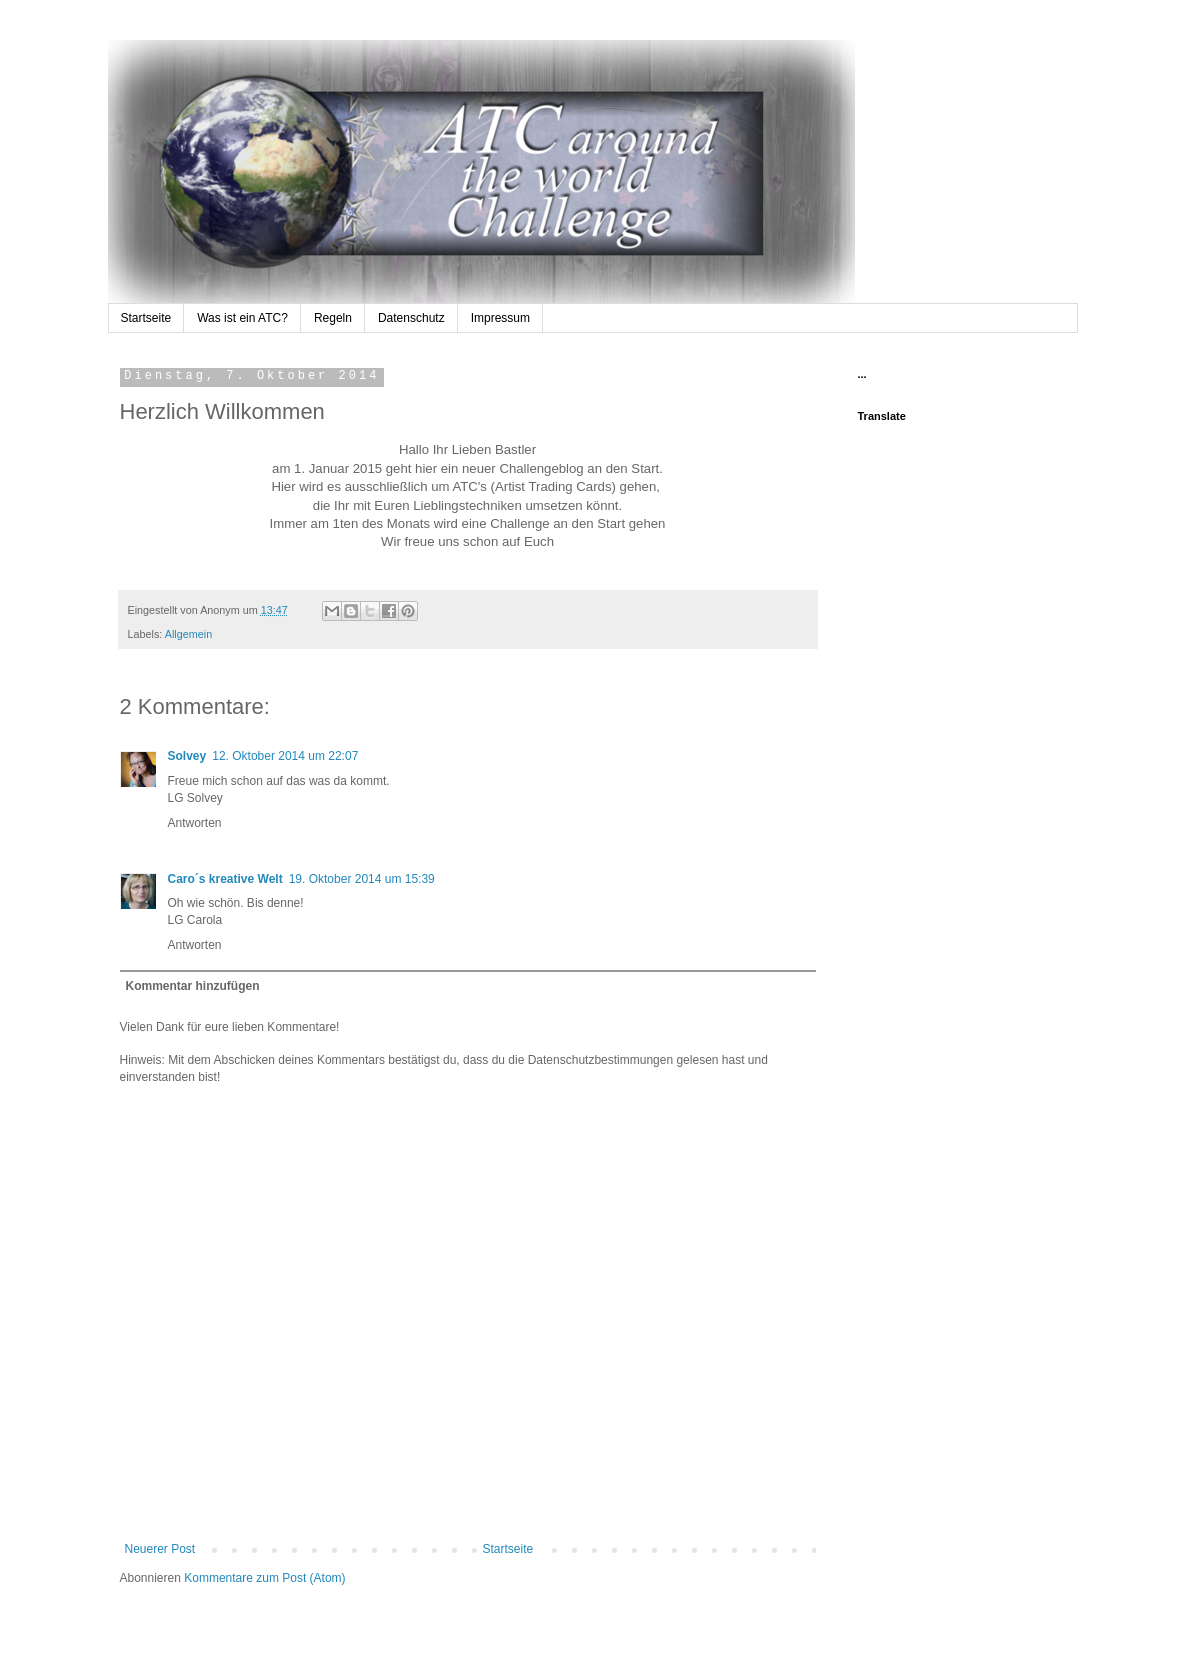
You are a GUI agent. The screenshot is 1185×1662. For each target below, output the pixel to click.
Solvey (187, 756)
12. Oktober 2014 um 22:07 (285, 756)
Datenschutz (411, 318)
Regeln (333, 318)
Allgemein (188, 634)
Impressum (500, 318)
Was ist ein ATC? (242, 318)
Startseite (146, 318)
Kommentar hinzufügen (193, 986)
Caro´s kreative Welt (225, 879)
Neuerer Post (160, 1549)
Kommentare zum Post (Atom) (264, 1578)
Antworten (195, 823)
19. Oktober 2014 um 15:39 (362, 879)
